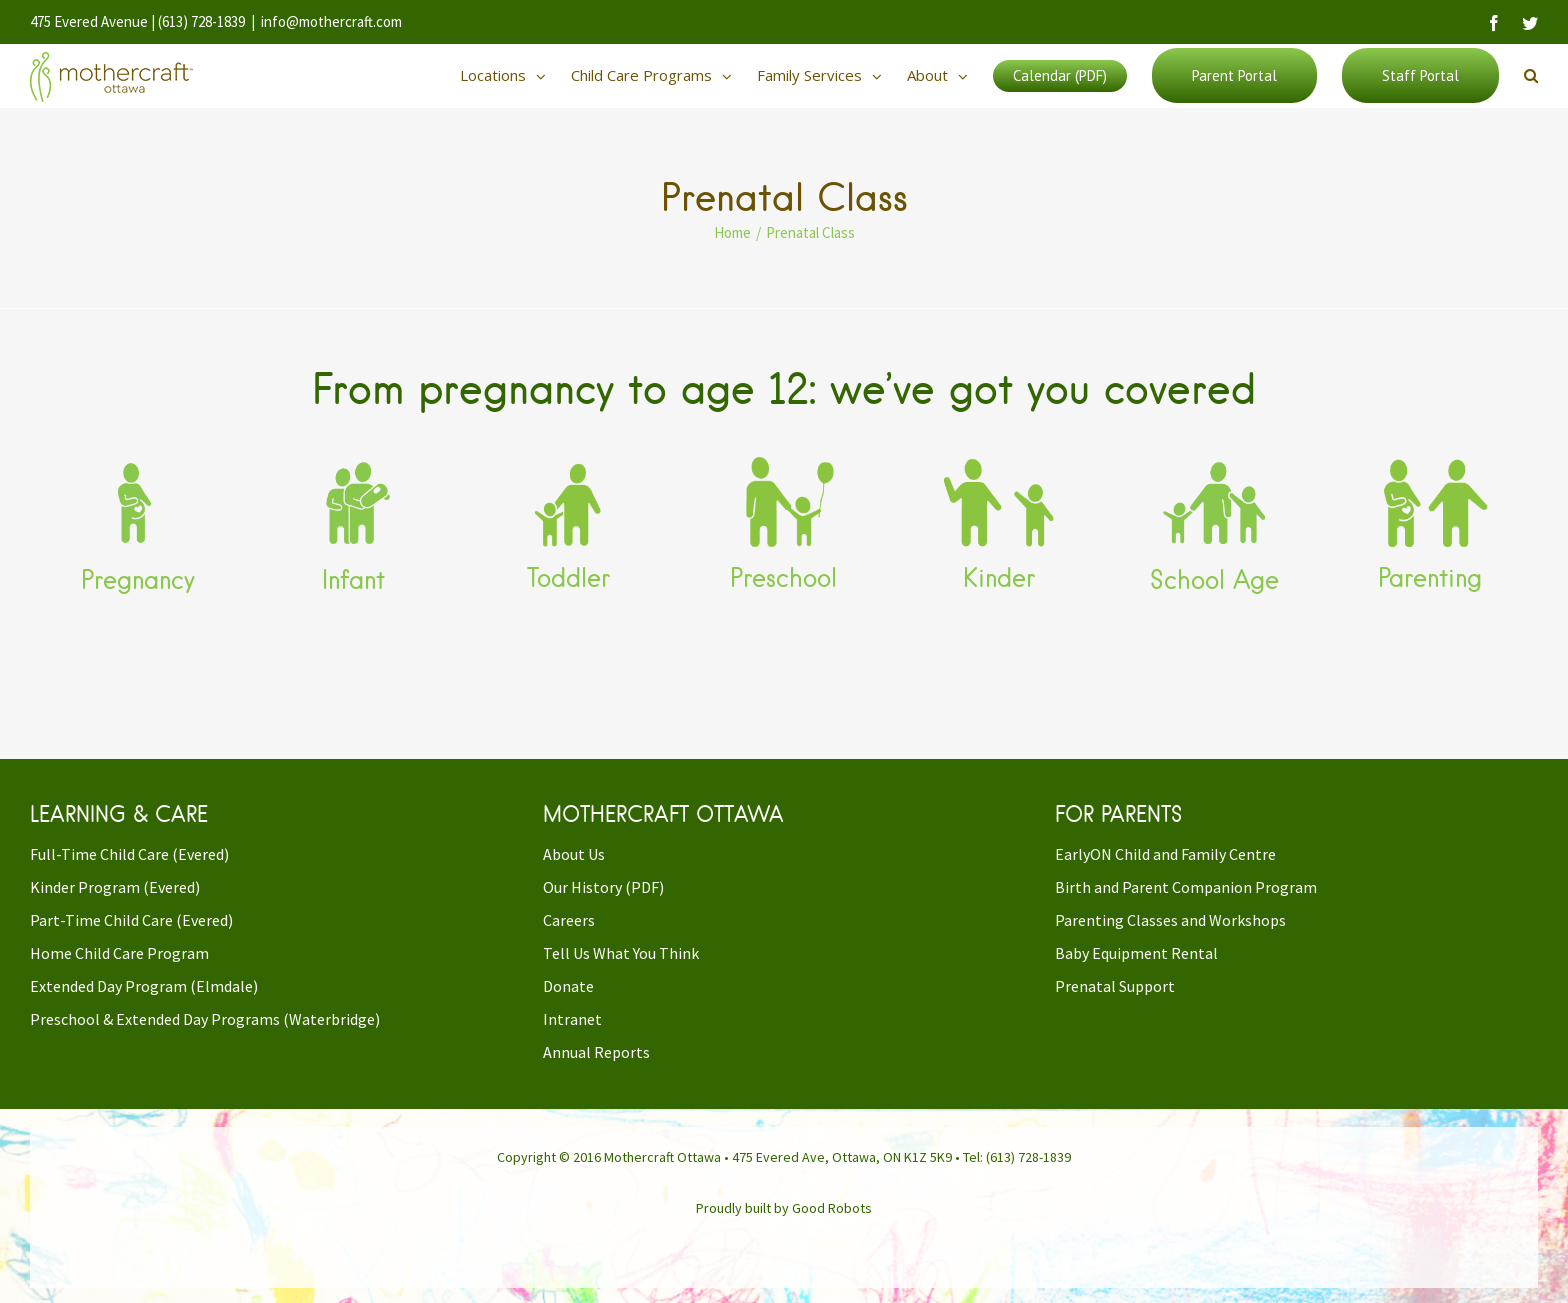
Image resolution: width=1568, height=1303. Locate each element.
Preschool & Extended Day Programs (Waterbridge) (205, 1019)
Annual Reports (596, 1052)
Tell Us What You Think (621, 953)
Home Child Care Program (119, 953)
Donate (568, 986)
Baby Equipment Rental (1136, 953)
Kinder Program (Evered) (115, 887)
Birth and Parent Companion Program (1186, 887)
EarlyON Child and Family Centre (1165, 854)
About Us (574, 854)
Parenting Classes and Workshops (1170, 920)
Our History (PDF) (603, 887)
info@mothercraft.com (331, 21)
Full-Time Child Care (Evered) (129, 854)
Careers (569, 920)
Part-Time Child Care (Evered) (131, 920)
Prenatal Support (1115, 986)
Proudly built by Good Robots (784, 1208)
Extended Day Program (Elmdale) (144, 986)
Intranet (572, 1019)
